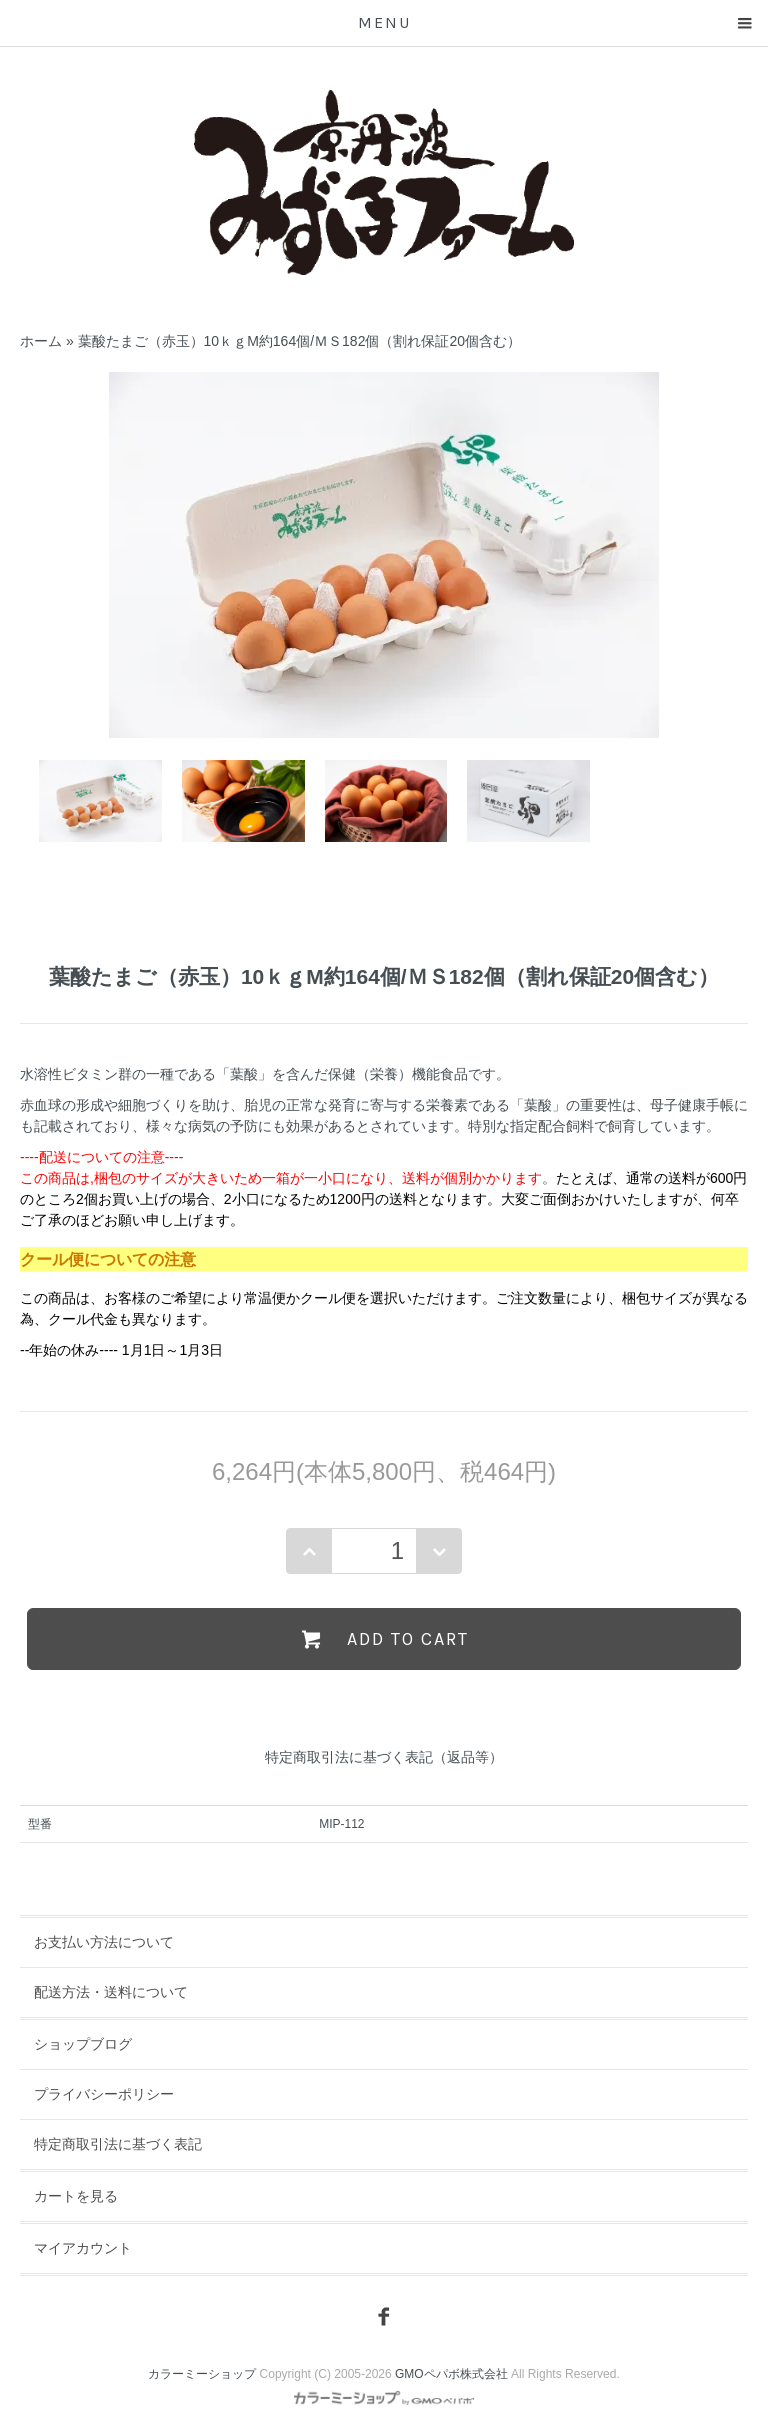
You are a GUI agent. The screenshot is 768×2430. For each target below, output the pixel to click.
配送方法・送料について (111, 1992)
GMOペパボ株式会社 (451, 2374)
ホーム (41, 341)
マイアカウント (83, 2248)
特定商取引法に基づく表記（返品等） (384, 1757)
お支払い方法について (104, 1942)
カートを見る (76, 2196)
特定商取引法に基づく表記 (118, 2144)
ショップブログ (83, 2044)
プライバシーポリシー (104, 2094)
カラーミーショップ (202, 2374)
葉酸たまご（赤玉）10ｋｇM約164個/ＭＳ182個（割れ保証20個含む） (299, 341)
